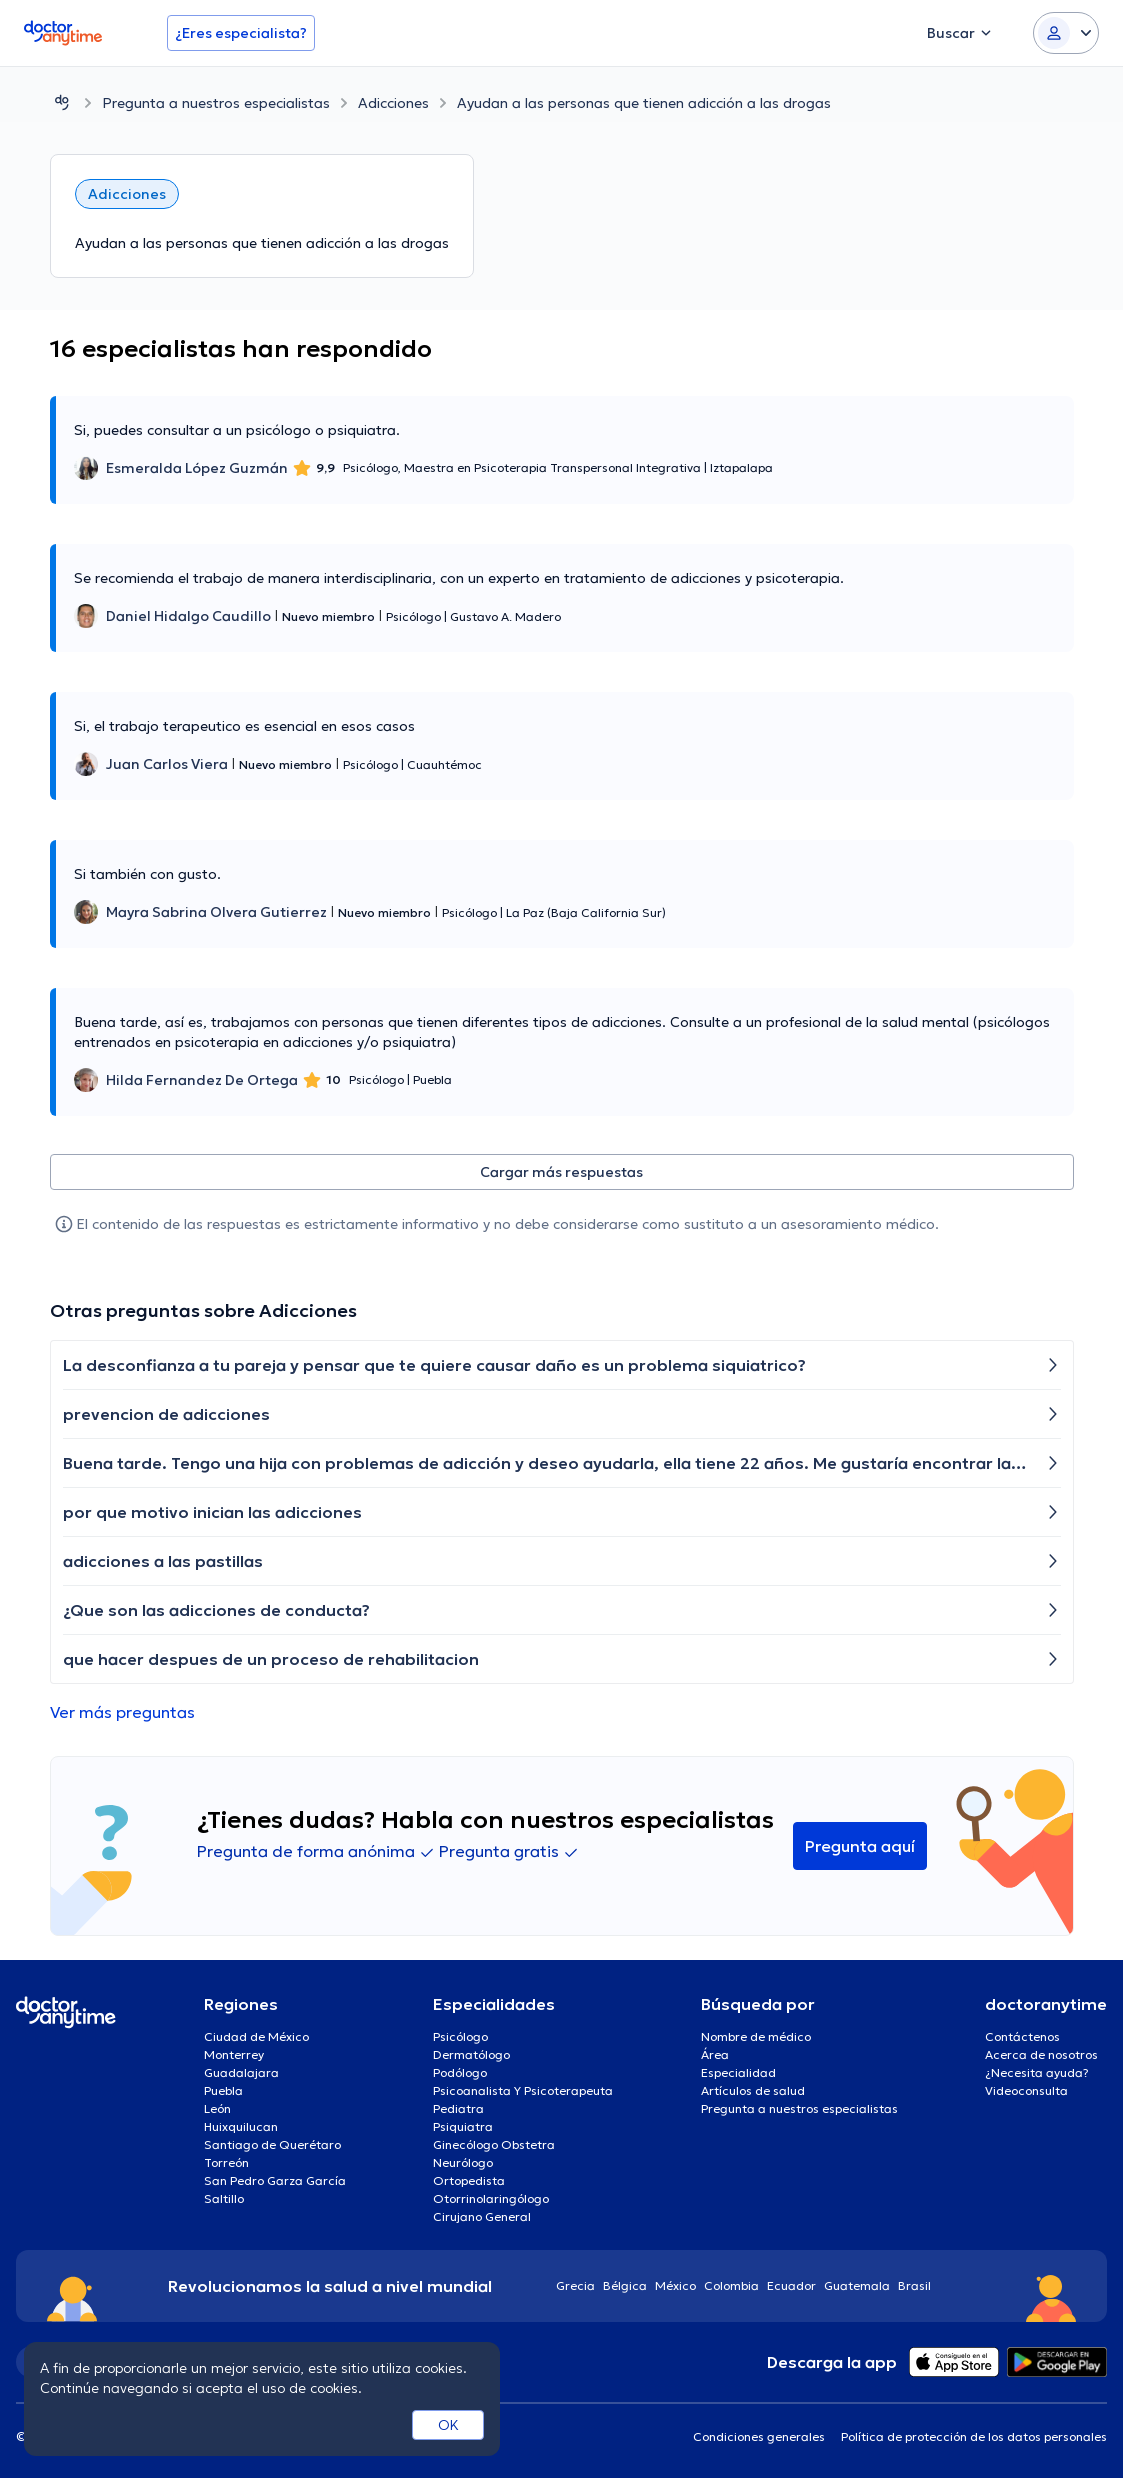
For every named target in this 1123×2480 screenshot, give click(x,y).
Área (715, 2056)
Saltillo (224, 2200)
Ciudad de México (256, 2038)
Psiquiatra (463, 2128)
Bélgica (625, 2287)
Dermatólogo (471, 2056)
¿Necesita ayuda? (1037, 2074)
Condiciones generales (759, 2438)
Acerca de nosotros (1041, 2056)
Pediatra (458, 2110)
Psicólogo (460, 2038)
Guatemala (857, 2287)
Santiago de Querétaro (272, 2146)
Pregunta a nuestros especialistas (216, 103)
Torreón (226, 2164)
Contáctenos (1022, 2038)
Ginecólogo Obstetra (494, 2146)
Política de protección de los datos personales (974, 2438)
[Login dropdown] (1066, 33)
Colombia (731, 2287)
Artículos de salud (753, 2092)
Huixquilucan (241, 2128)
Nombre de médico (756, 2038)
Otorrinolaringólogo (491, 2200)
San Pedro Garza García (275, 2182)
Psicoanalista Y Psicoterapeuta (523, 2092)
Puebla (223, 2092)
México (675, 2287)
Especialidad (738, 2074)
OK (448, 2425)
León (217, 2110)
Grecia (575, 2287)
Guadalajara (241, 2074)
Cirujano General (482, 2218)
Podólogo (460, 2074)
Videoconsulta (1026, 2092)
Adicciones (393, 103)
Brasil (914, 2287)
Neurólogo (463, 2164)
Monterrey (234, 2056)
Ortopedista (469, 2182)
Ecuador (791, 2287)
